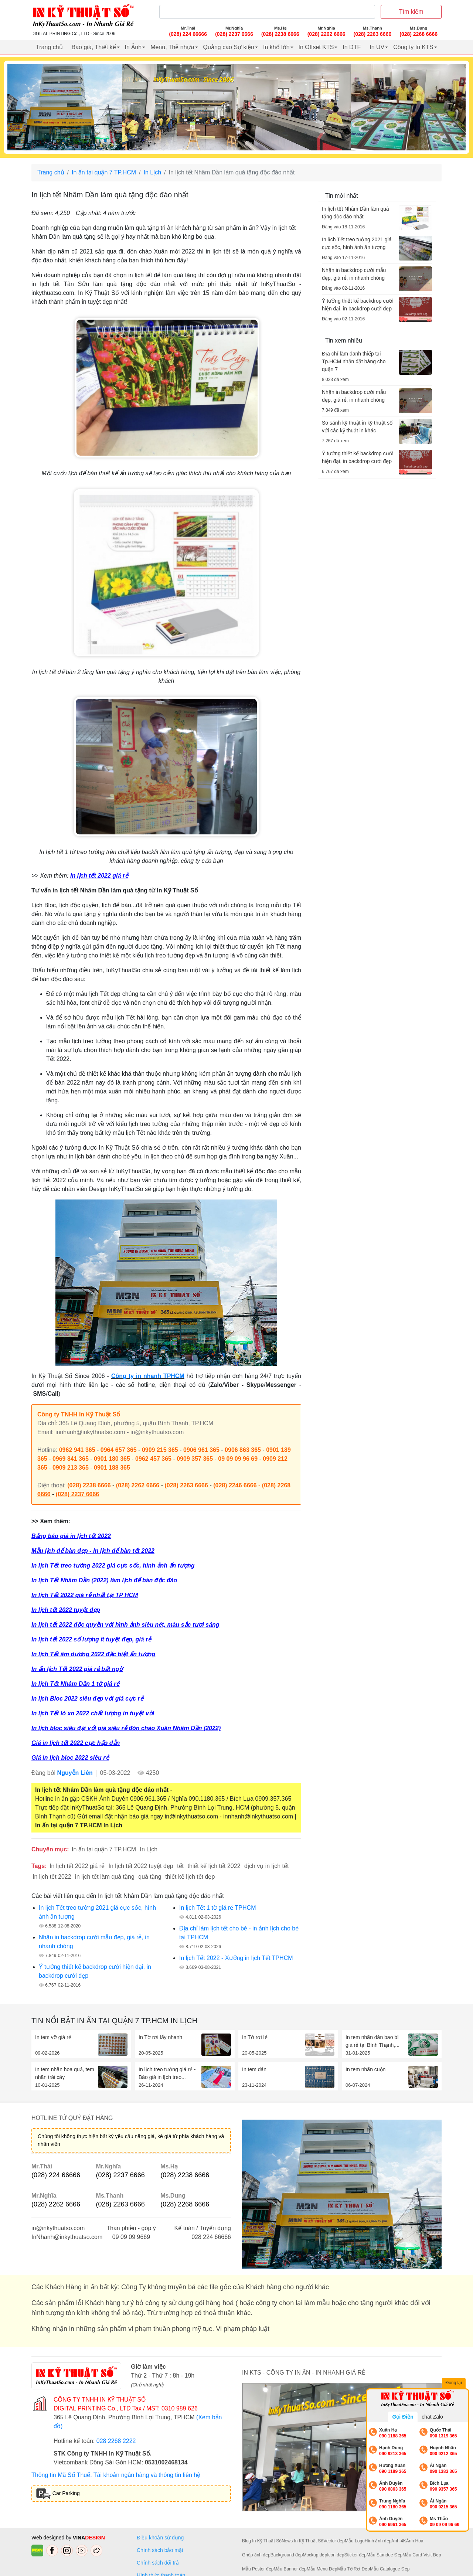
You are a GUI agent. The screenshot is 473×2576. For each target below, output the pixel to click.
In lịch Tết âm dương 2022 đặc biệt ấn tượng (93, 1654)
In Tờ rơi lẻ (255, 2037)
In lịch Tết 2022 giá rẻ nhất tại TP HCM (84, 1595)
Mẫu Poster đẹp (257, 2569)
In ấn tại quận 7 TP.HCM (104, 172)
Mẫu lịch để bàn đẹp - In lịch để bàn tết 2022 (92, 1551)
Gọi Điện (402, 2417)
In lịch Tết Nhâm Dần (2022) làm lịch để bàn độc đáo (104, 1580)
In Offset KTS (316, 47)
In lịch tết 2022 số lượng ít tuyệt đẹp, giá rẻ (91, 1639)
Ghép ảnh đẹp (256, 2555)
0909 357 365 (195, 1459)
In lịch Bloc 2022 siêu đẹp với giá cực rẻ (87, 1698)
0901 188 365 (112, 1467)
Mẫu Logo (355, 2540)
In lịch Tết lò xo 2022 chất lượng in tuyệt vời (92, 1713)
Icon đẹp (335, 2555)
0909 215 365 (160, 1450)
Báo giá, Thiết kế (94, 47)
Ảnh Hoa (414, 2540)
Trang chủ (49, 47)
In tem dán (254, 2069)
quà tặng (149, 1877)
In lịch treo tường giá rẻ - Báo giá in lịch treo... (167, 2073)
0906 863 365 (243, 1450)
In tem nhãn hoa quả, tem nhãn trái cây (64, 2073)
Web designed (48, 2538)
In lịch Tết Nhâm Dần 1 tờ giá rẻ (75, 1684)
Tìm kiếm (411, 11)
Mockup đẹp (315, 2555)
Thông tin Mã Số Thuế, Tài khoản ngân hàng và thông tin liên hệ (115, 2475)
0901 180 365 (112, 1459)
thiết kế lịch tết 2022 (213, 1866)
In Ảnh (133, 47)
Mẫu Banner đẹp (289, 2569)
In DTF (352, 47)
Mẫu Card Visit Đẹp (421, 2555)
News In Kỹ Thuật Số (302, 2540)
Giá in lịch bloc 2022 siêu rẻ (70, 1758)
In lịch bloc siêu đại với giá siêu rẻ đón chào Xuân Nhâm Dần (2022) (126, 1728)
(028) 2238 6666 (88, 1485)
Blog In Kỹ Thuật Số (262, 2540)
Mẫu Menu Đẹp (322, 2569)
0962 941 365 (77, 1450)
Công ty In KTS (413, 47)
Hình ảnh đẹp (378, 2540)
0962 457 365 (153, 1459)
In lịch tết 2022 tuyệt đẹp (65, 1610)
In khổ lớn (276, 47)
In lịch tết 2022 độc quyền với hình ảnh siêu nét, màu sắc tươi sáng (125, 1625)
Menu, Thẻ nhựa (172, 47)
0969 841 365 (70, 1459)
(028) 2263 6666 (186, 1485)
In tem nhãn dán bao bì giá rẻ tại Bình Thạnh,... (372, 2041)
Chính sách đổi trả (159, 2563)
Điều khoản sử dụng (160, 2538)
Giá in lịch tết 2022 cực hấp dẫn (75, 1743)
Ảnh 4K (398, 2540)
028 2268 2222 (116, 2441)
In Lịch (152, 172)
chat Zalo (432, 2417)
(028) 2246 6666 (234, 1485)
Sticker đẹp (355, 2555)
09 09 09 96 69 (238, 1459)
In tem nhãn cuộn (365, 2069)
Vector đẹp (334, 2540)
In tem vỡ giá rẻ (53, 2037)
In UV (377, 47)
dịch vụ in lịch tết (266, 1866)
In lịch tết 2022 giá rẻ (99, 875)
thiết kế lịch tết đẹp (190, 1877)
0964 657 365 (119, 1450)
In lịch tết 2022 (52, 1877)
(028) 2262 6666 (137, 1485)
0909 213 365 (70, 1467)
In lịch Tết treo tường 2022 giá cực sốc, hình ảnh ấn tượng (113, 1565)
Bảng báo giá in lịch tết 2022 (71, 1536)
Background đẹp (286, 2555)
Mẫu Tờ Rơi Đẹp (353, 2569)
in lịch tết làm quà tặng (105, 1877)
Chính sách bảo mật (160, 2550)
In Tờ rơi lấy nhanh (160, 2037)
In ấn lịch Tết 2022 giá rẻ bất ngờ (77, 1669)
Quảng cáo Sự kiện (228, 47)
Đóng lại (454, 2383)
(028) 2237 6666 (77, 1494)
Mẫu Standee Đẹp (384, 2555)
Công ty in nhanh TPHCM (147, 1376)
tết (180, 1866)
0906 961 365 (201, 1450)
